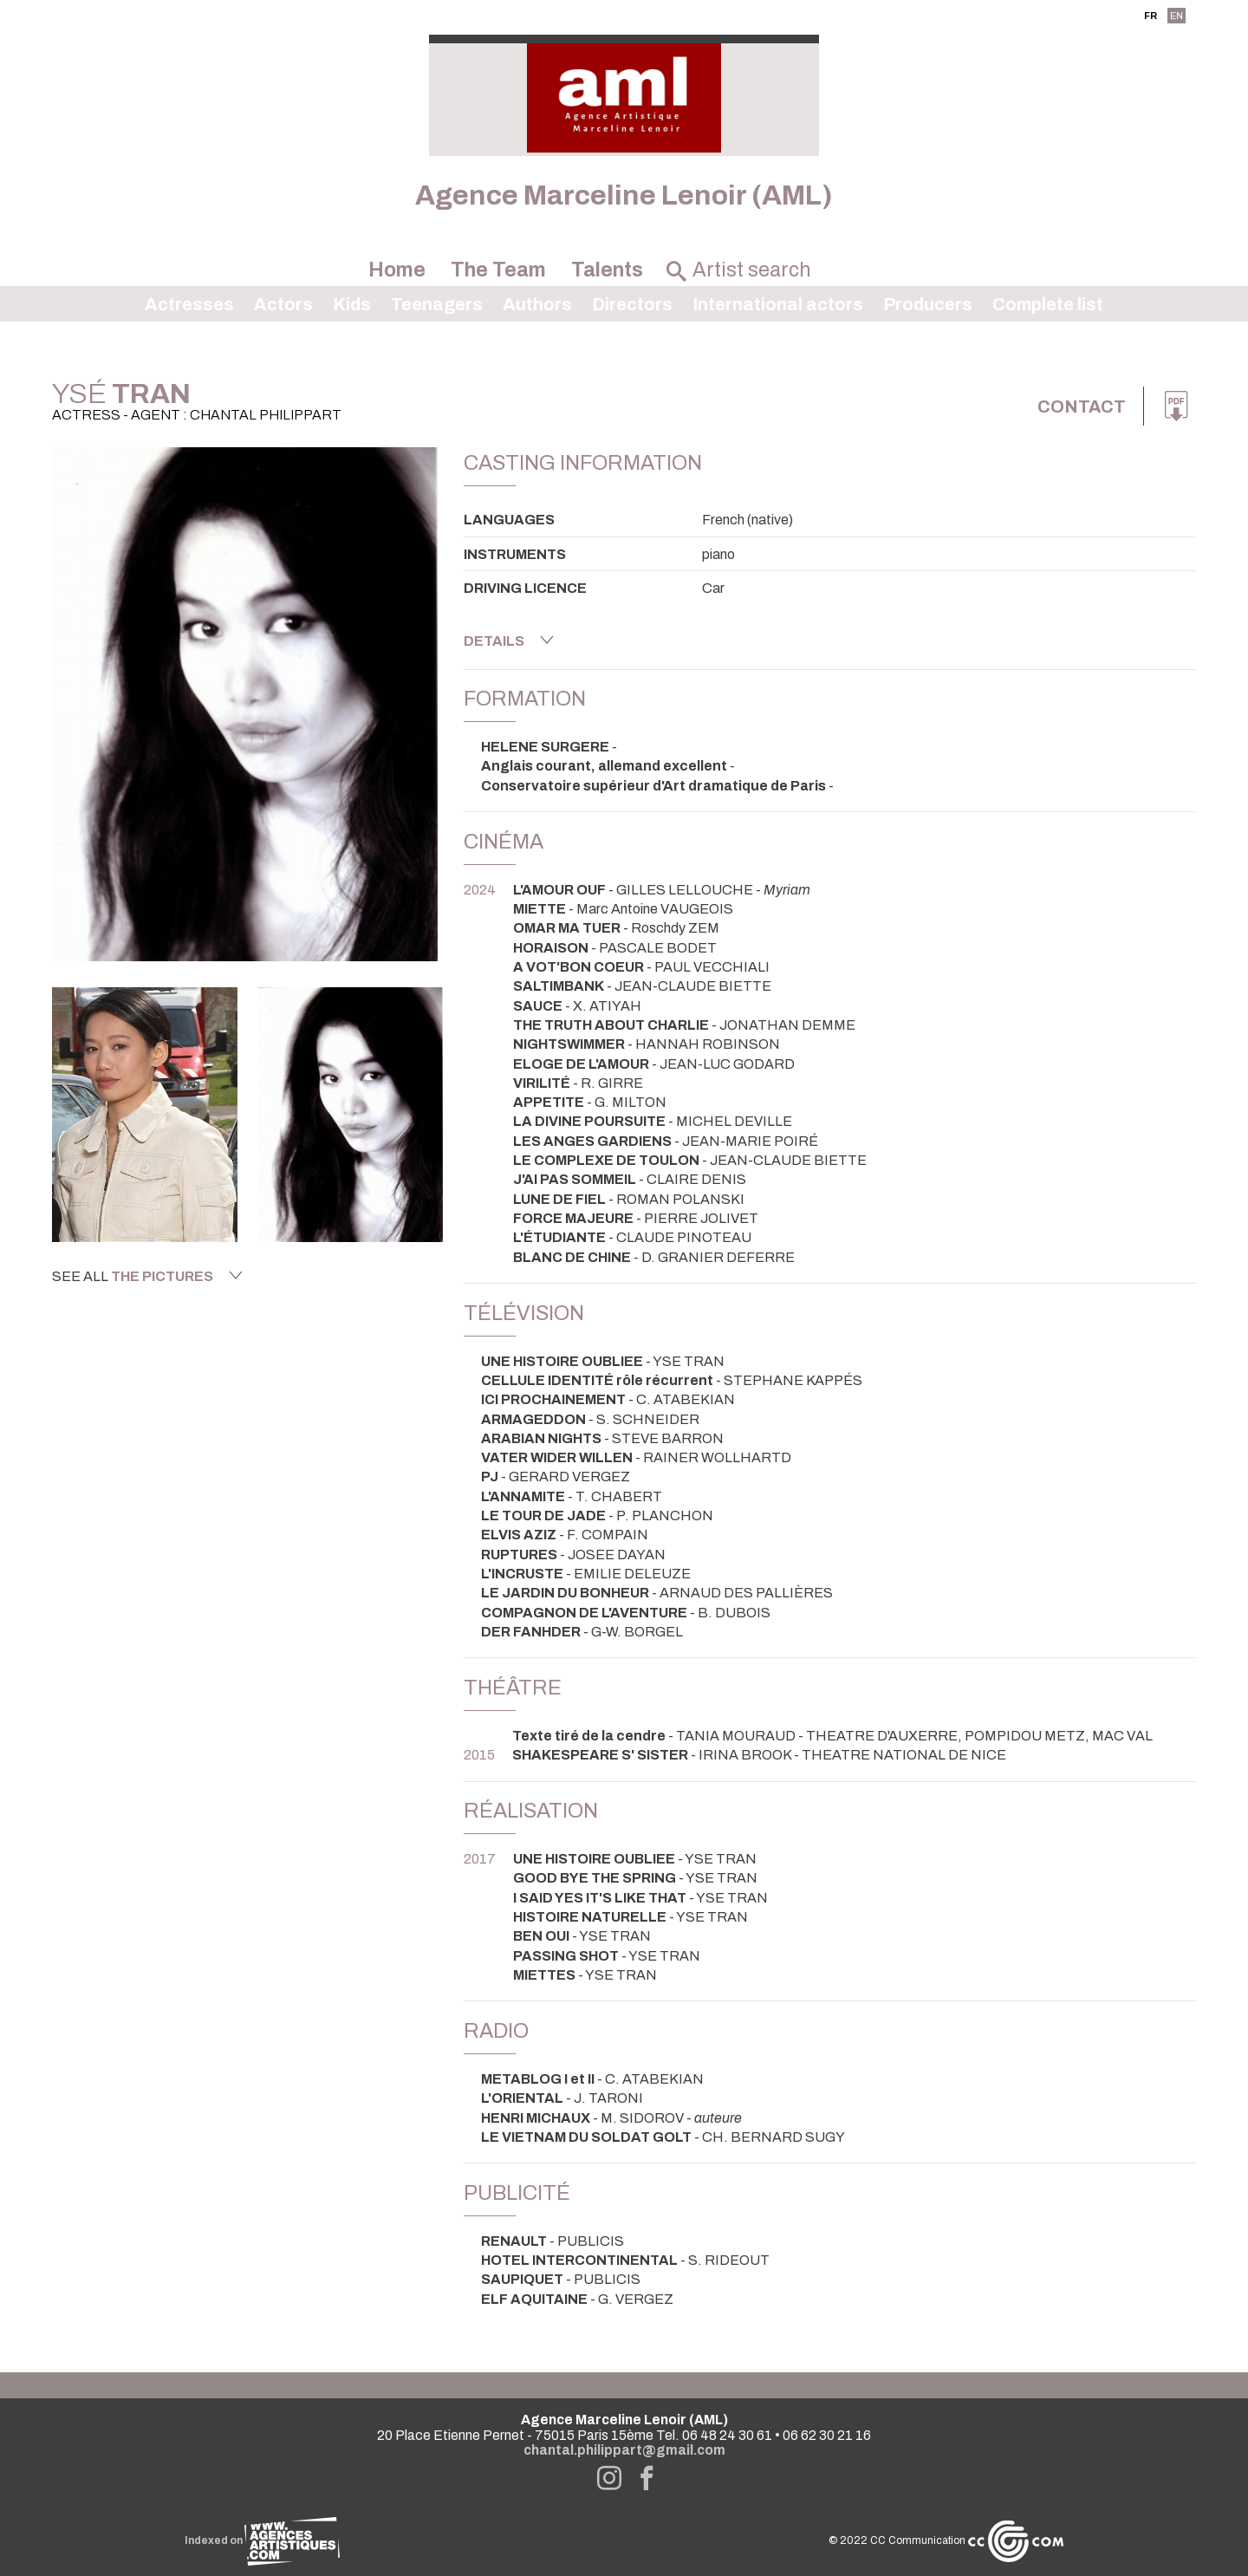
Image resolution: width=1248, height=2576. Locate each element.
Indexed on (262, 2540)
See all (147, 1276)
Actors (283, 304)
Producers (927, 304)
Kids (352, 304)
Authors (537, 304)
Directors (632, 304)
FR (1150, 15)
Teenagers (437, 304)
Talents (607, 270)
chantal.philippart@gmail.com (624, 2450)
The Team (498, 270)
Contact (1081, 406)
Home (397, 270)
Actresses (189, 304)
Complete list (1047, 304)
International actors (777, 304)
